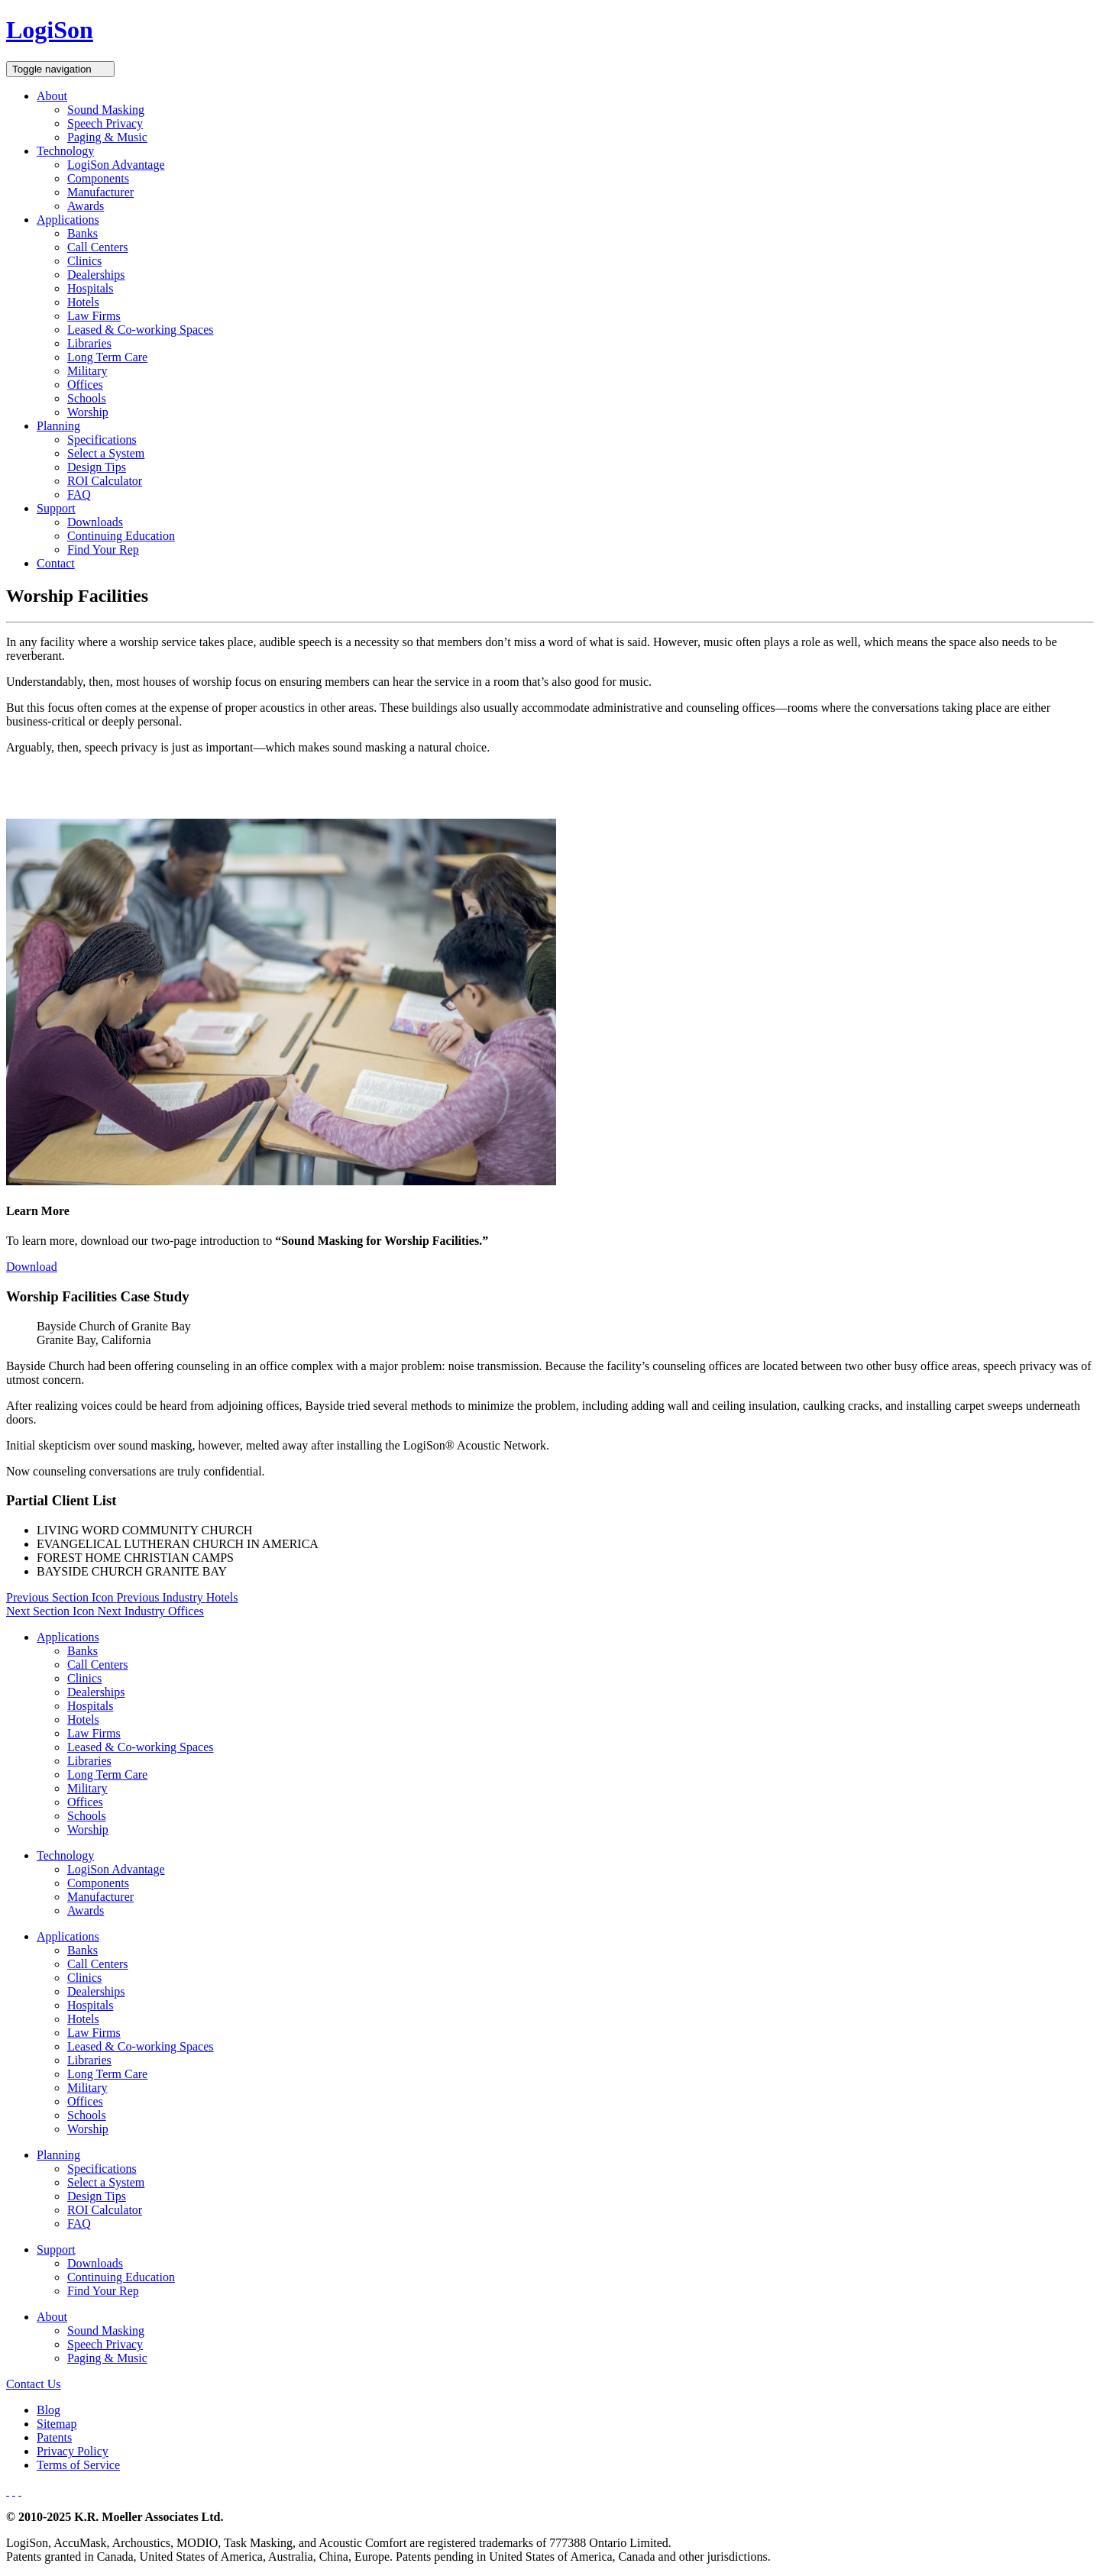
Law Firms (94, 315)
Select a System (105, 453)
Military (87, 370)
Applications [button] (68, 219)
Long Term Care (107, 357)
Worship (87, 412)
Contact (56, 563)
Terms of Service (78, 2464)
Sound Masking (105, 109)
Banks (82, 233)
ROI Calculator (104, 480)
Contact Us (33, 2383)
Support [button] (56, 508)
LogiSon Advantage (116, 164)
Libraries (89, 343)
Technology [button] (65, 150)
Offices (85, 384)
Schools (86, 398)
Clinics (84, 260)
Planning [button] (58, 425)
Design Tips (96, 467)
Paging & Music (107, 137)
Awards (85, 205)
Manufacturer (100, 192)
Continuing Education (121, 535)
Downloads (95, 522)
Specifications (102, 439)
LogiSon (49, 30)
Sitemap (56, 2423)
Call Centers (97, 247)
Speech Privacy (105, 123)
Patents (54, 2437)
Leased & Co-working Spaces (140, 329)
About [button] (52, 95)
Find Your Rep (103, 549)
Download (31, 1266)
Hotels (83, 302)
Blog (48, 2409)
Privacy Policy (72, 2451)
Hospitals (90, 288)
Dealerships (96, 274)
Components (98, 178)
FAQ (79, 494)
